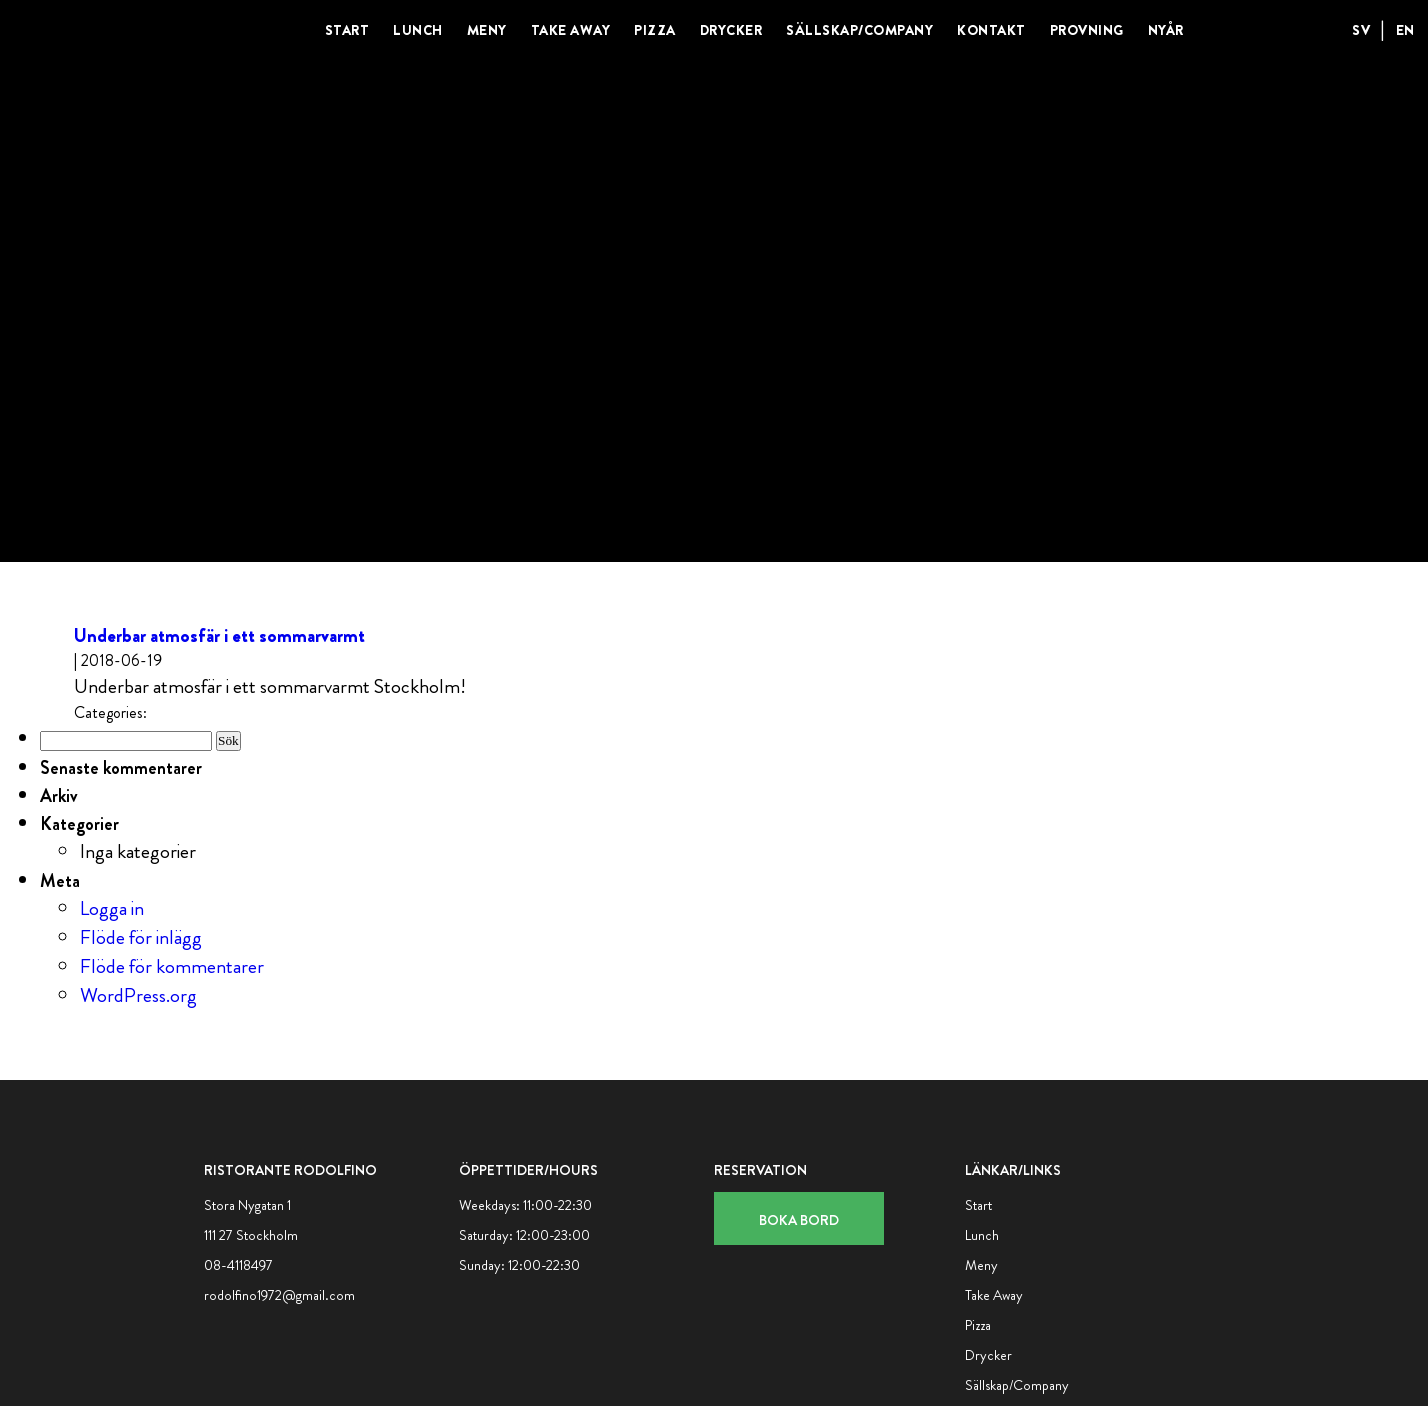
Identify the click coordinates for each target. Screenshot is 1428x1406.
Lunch (418, 30)
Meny (487, 30)
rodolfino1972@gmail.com (279, 1295)
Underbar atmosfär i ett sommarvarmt (219, 635)
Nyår (1166, 30)
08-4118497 (238, 1265)
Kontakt (991, 30)
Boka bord (799, 1220)
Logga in (112, 908)
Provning (1087, 30)
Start (347, 30)
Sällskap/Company (859, 30)
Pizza (655, 30)
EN (1405, 30)
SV (1361, 30)
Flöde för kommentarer (172, 966)
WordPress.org (138, 995)
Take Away (571, 30)
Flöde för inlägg (141, 937)
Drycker (731, 30)
